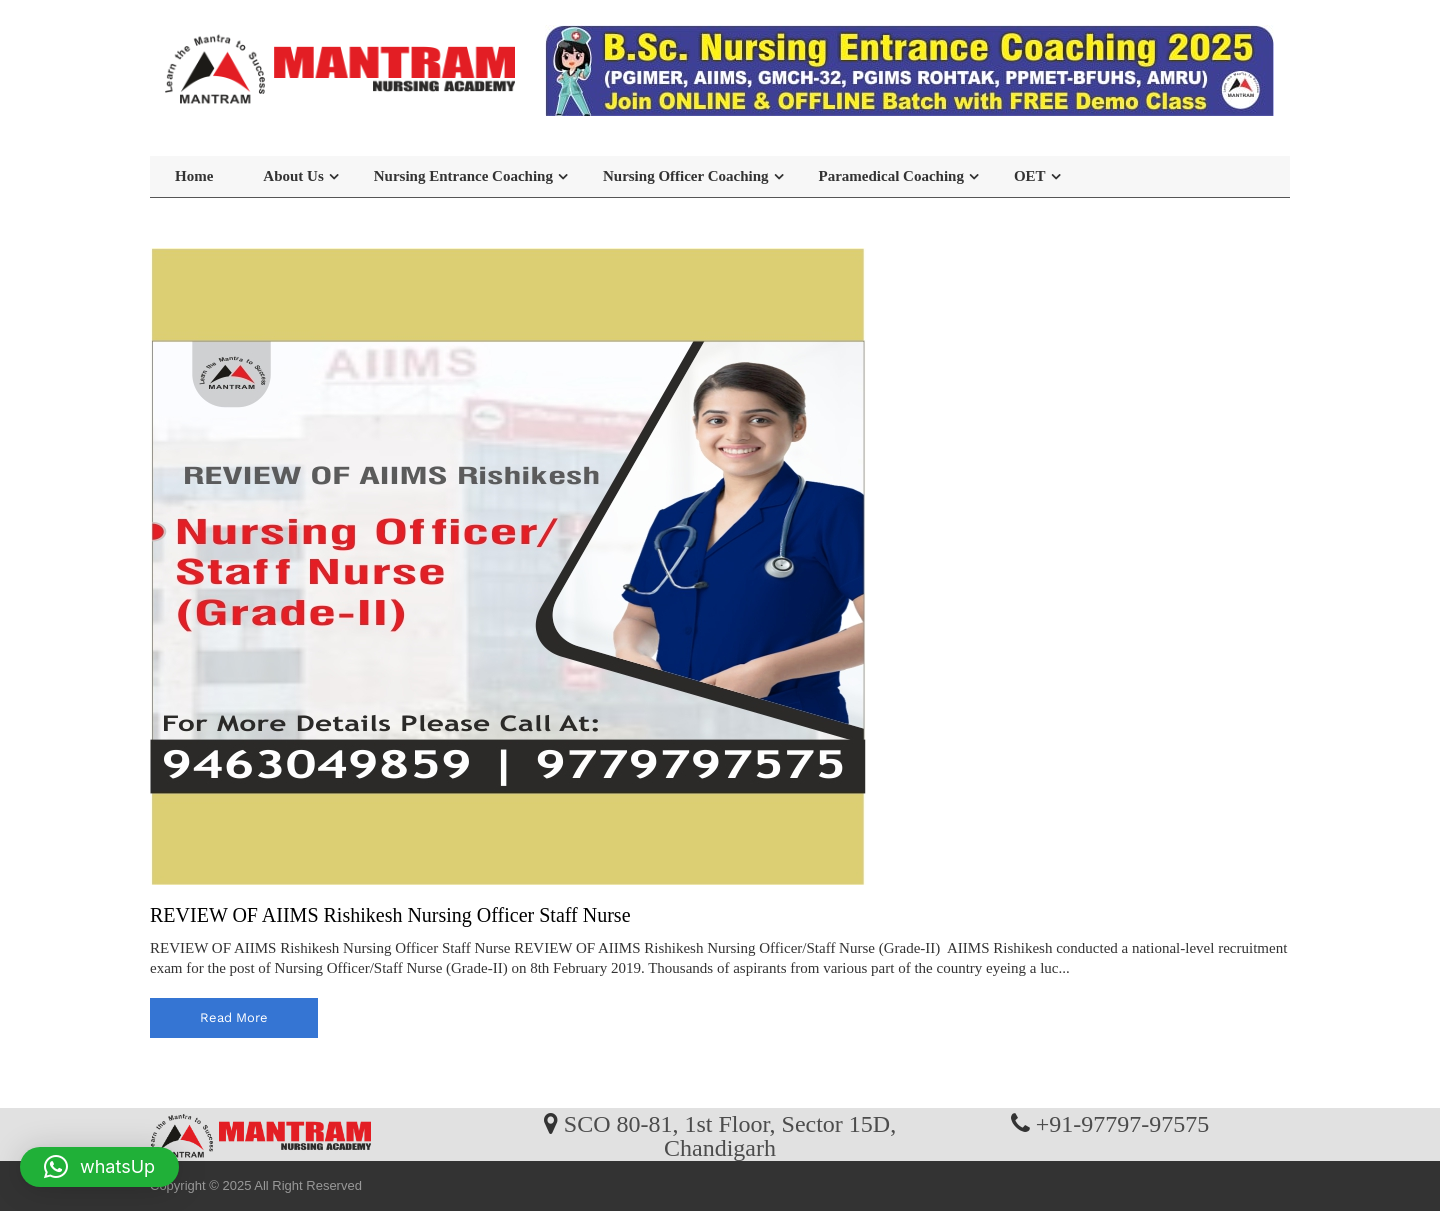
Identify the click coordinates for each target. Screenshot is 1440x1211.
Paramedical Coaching (891, 176)
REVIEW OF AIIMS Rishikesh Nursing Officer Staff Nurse (390, 915)
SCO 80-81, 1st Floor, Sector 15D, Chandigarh (730, 1135)
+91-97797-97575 (1123, 1123)
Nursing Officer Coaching (686, 176)
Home (194, 176)
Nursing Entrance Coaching (463, 176)
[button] (99, 1167)
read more (234, 1017)
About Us (293, 176)
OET (1030, 176)
